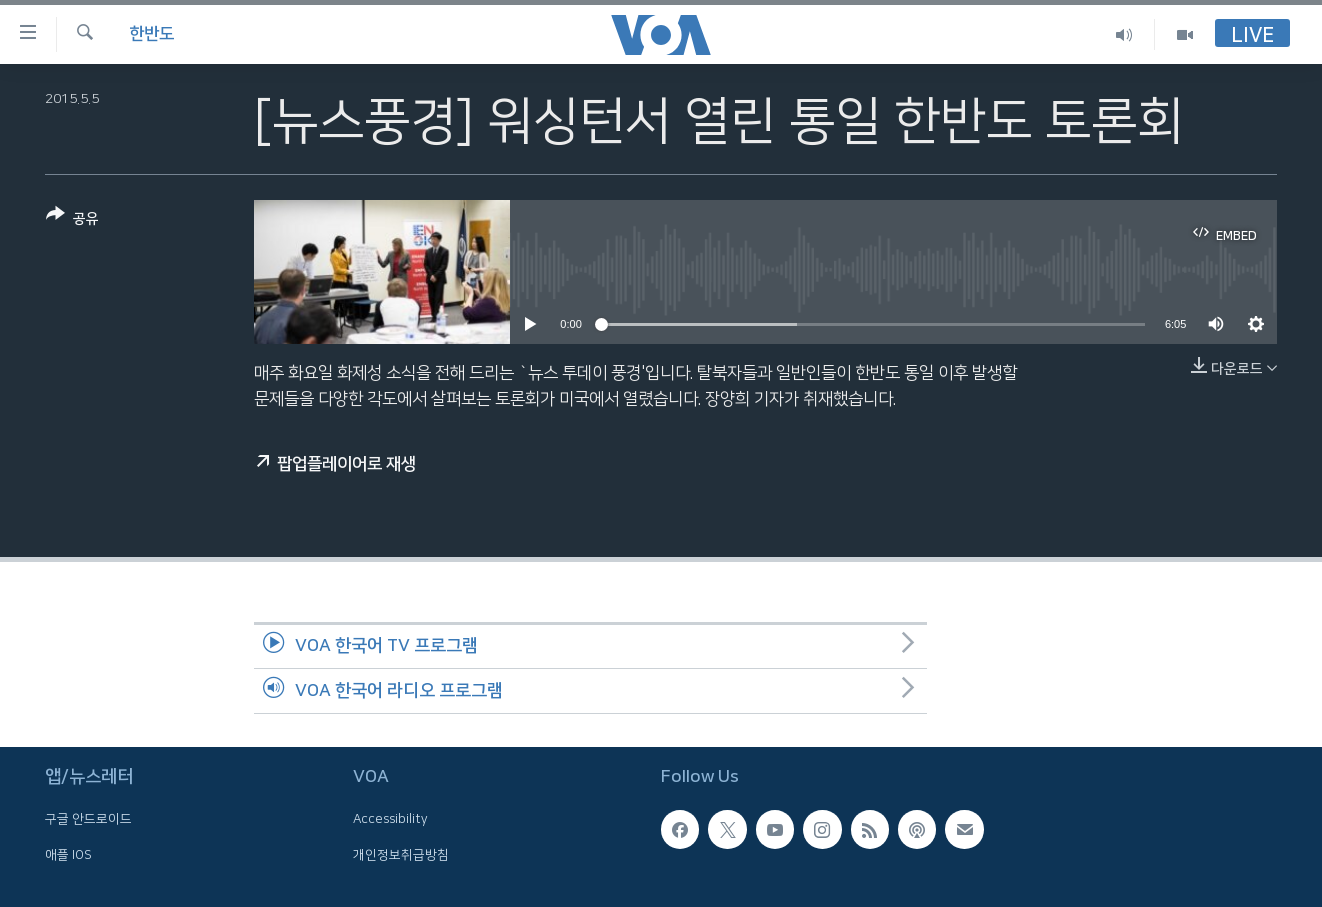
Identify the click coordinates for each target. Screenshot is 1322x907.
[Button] (72, 220)
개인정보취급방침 (401, 854)
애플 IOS (68, 854)
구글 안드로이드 (88, 819)
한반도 (151, 34)
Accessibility (390, 819)
